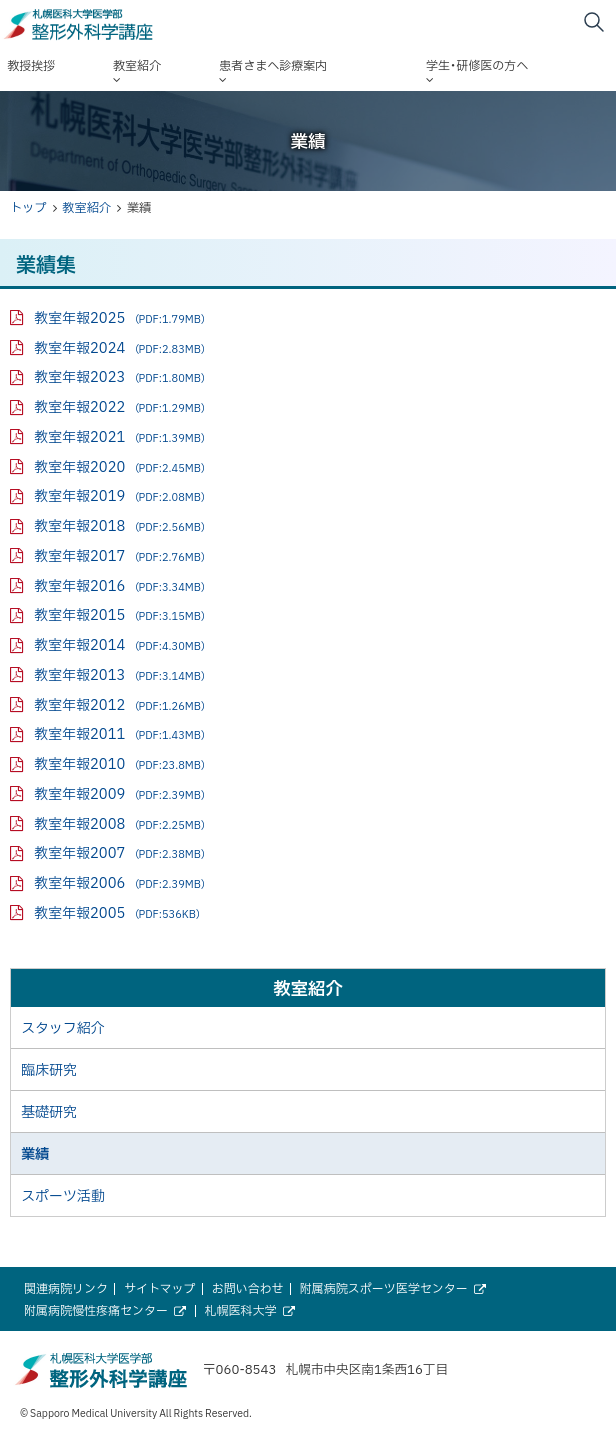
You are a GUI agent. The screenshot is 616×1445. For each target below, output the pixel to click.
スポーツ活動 (63, 1195)
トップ (28, 207)
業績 (35, 1153)
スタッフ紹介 (63, 1027)
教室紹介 (86, 207)
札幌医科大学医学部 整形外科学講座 (117, 25)
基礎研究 (49, 1111)
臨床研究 (49, 1069)
